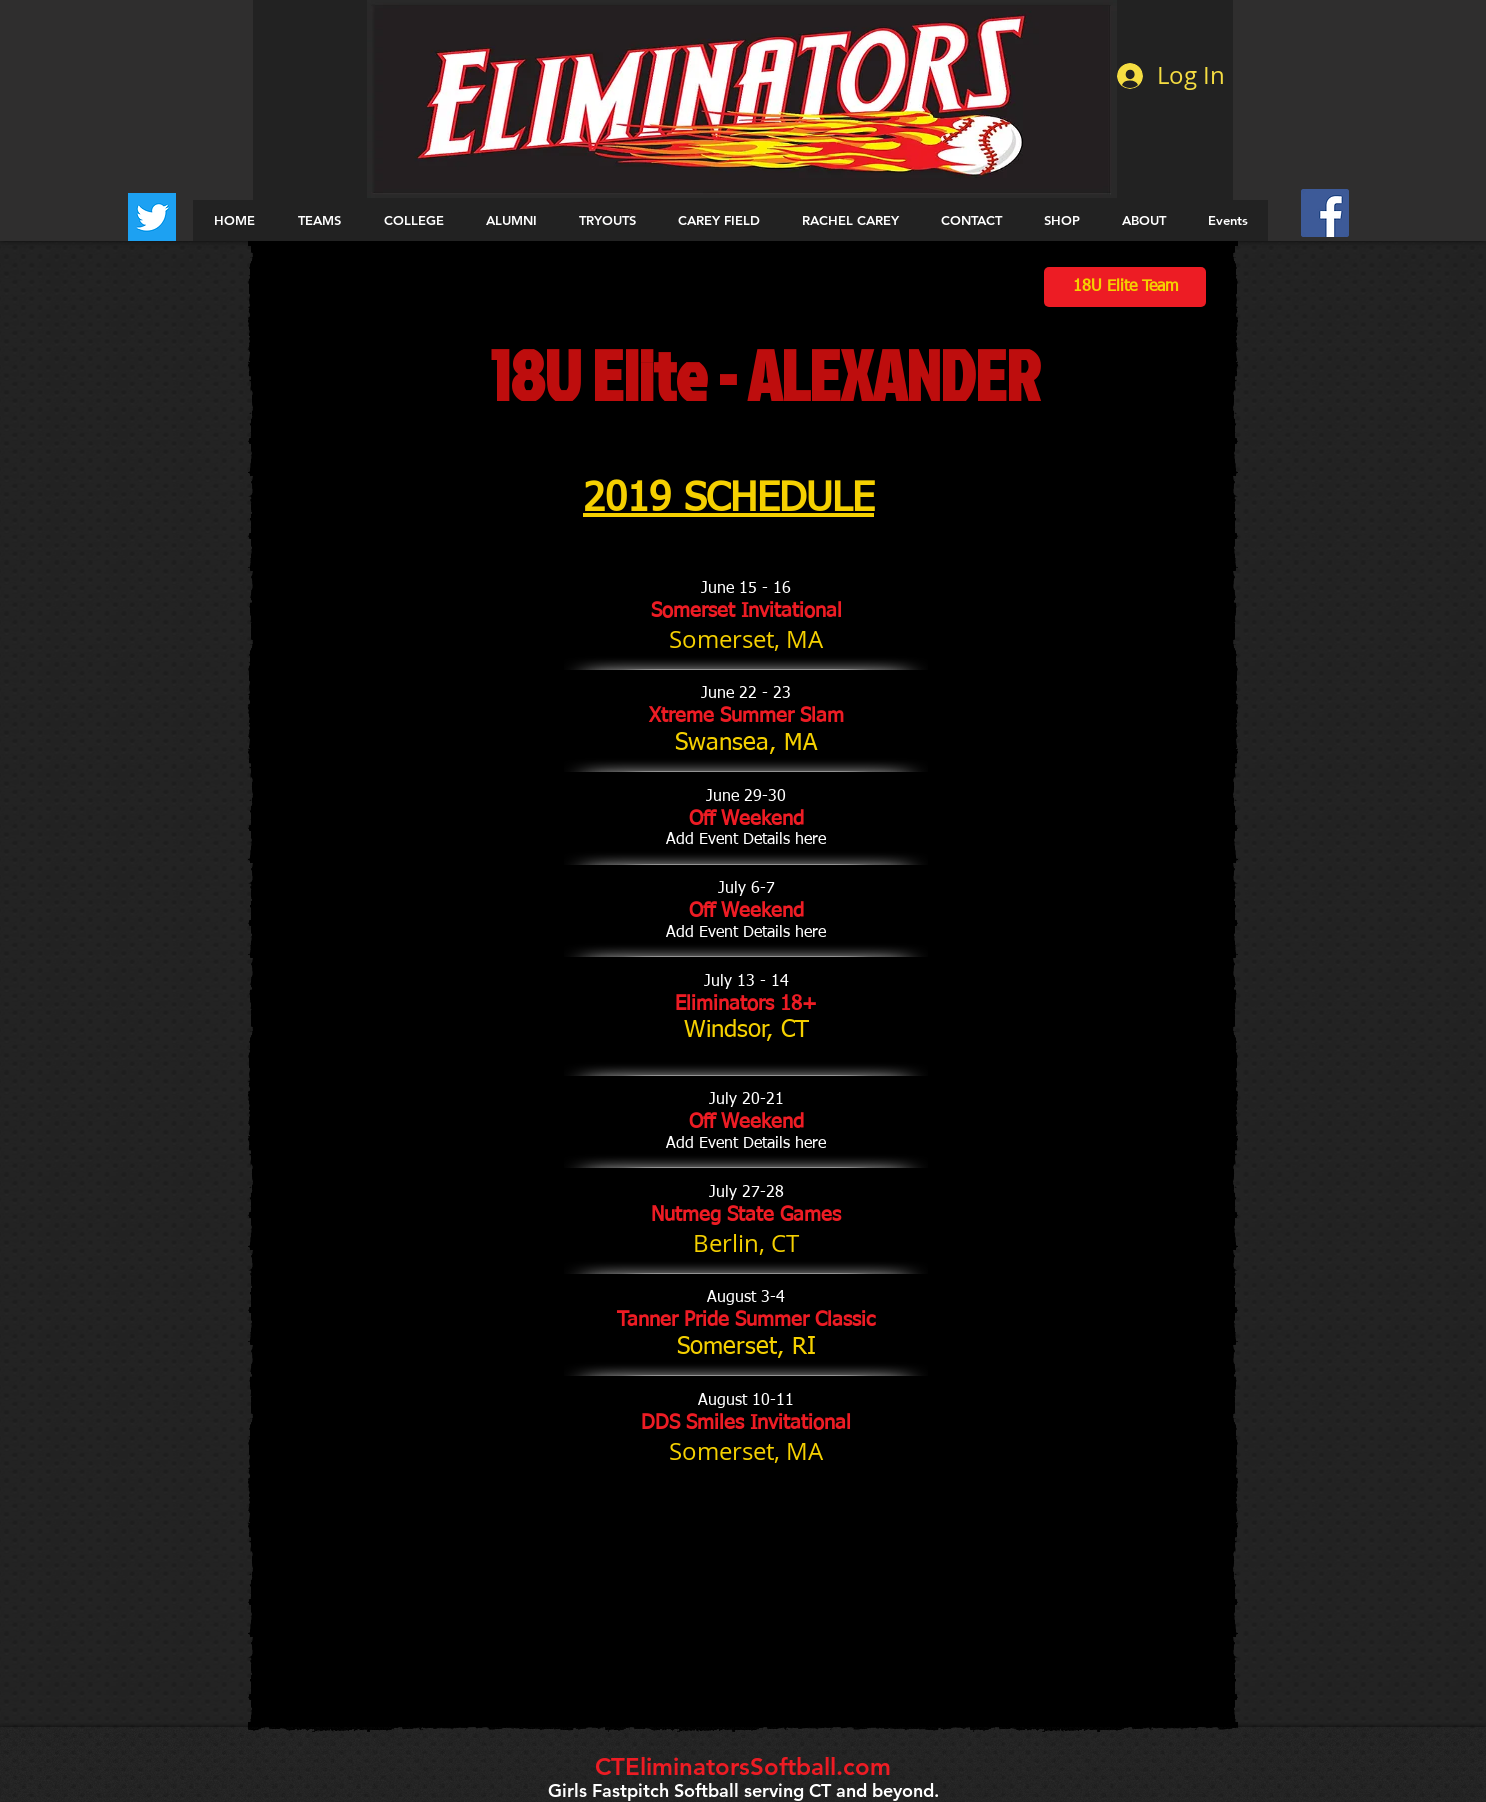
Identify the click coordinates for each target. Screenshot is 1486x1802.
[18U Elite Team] (1125, 287)
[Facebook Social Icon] (1325, 213)
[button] (319, 220)
